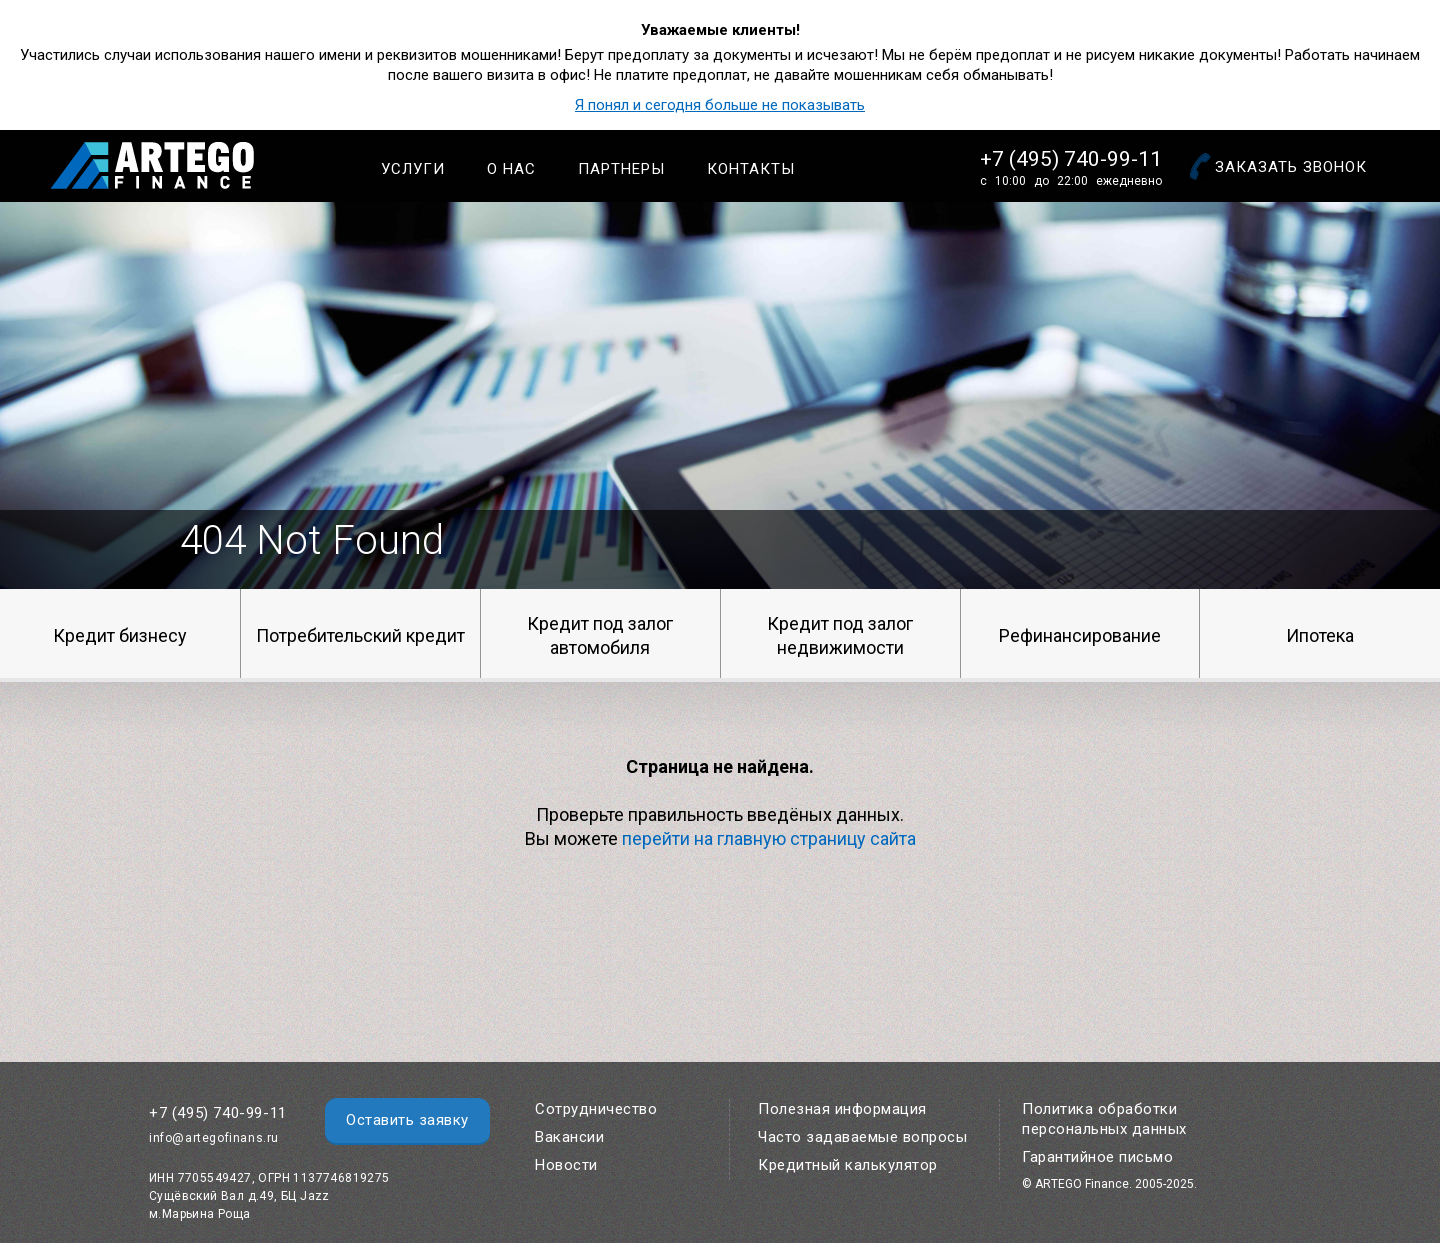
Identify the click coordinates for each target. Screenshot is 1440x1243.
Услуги (413, 169)
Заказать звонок (1291, 167)
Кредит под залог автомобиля (600, 635)
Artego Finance (152, 165)
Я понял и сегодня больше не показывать (720, 105)
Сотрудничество (596, 1109)
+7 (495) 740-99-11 (1071, 159)
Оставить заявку (407, 1120)
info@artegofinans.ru (214, 1138)
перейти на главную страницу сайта (769, 838)
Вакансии (569, 1137)
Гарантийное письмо (1097, 1157)
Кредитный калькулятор (848, 1165)
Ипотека (1320, 635)
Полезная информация (842, 1109)
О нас (511, 169)
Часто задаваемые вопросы (862, 1137)
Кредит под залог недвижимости (840, 635)
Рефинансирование (1080, 635)
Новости (566, 1165)
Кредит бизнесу (120, 635)
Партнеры (621, 169)
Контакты (751, 169)
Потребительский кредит (360, 635)
